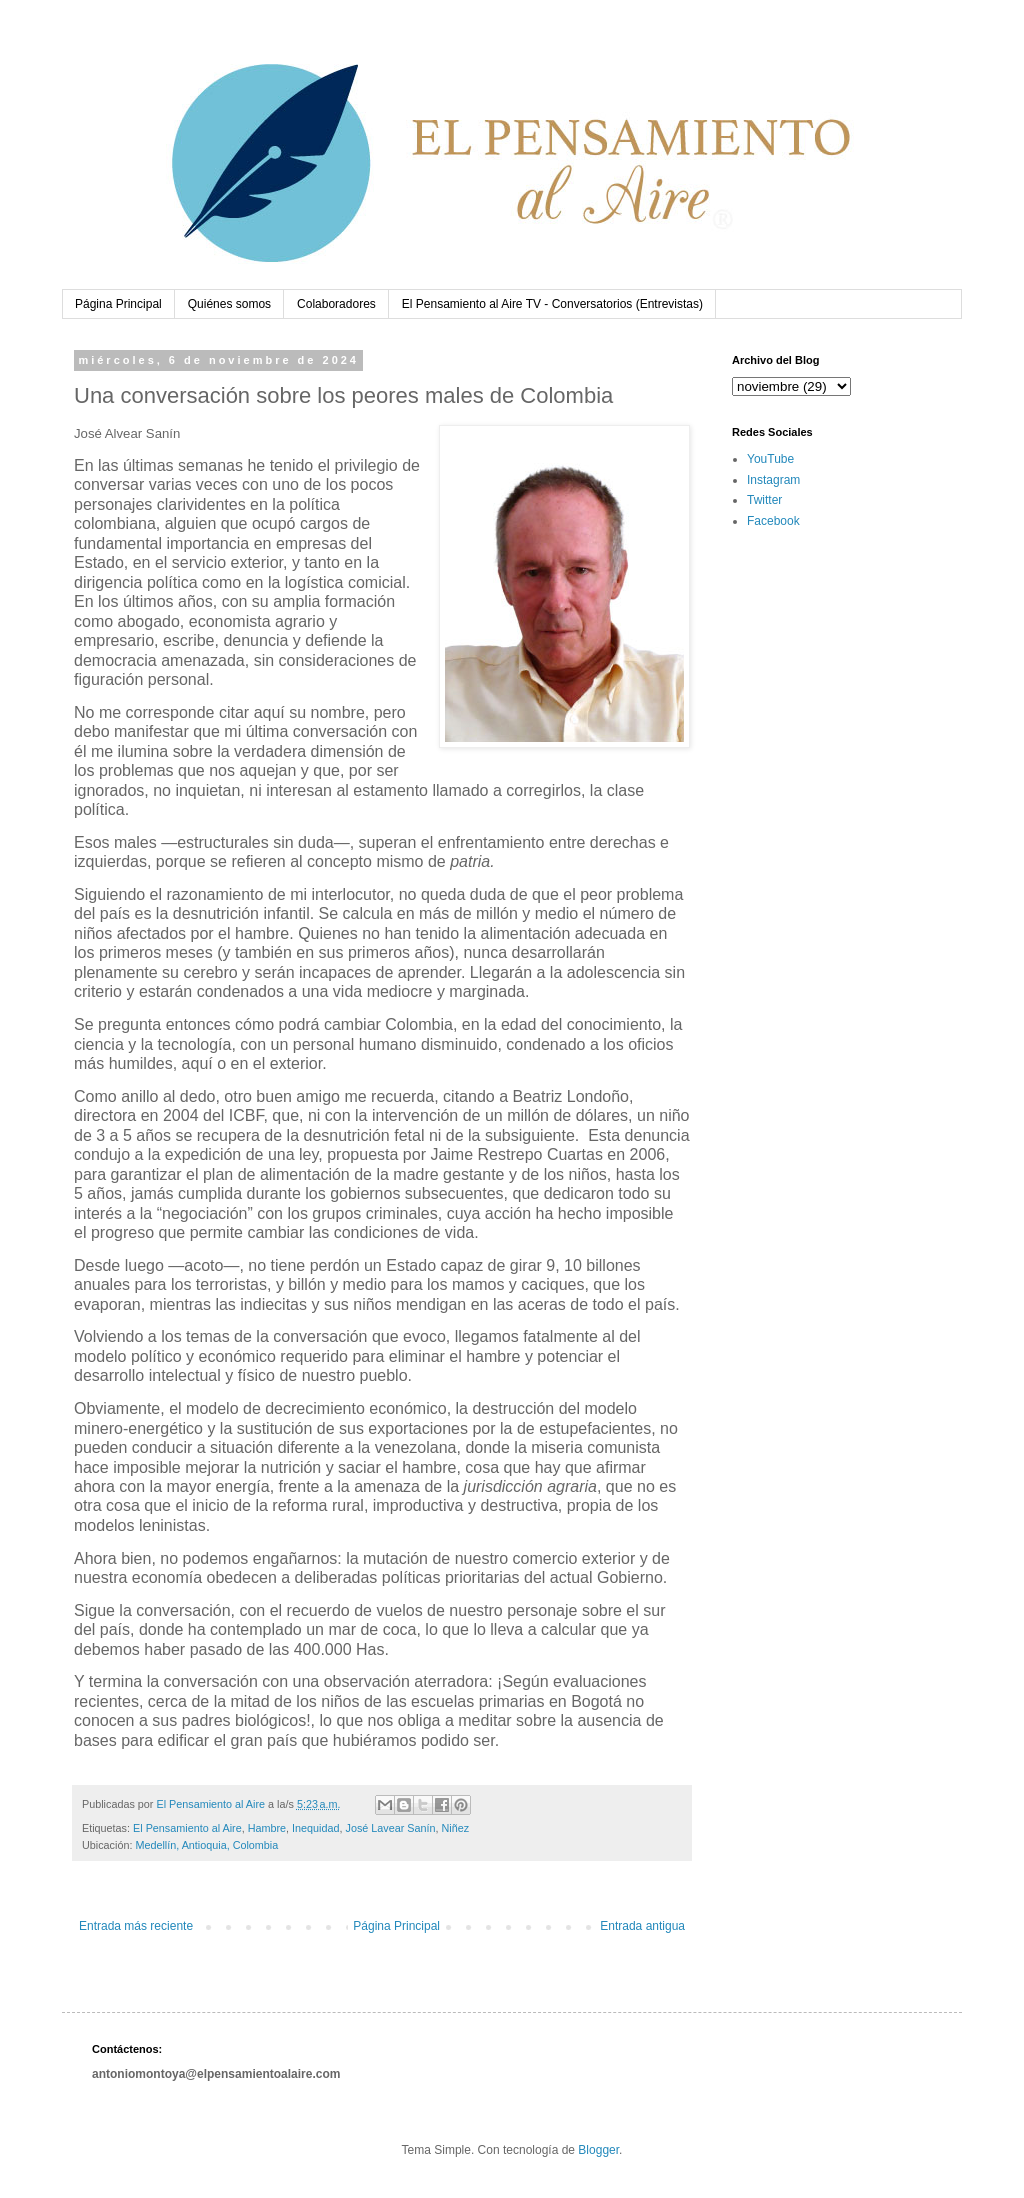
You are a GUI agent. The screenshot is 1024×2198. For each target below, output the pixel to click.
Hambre (267, 1828)
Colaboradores (336, 304)
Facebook (773, 521)
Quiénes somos (229, 304)
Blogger (598, 2150)
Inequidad (315, 1828)
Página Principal (118, 304)
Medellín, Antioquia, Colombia (206, 1845)
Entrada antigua (642, 1926)
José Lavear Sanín (391, 1828)
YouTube (770, 459)
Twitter (764, 500)
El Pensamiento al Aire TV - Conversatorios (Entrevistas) (552, 304)
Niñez (456, 1828)
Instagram (773, 480)
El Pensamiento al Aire (187, 1828)
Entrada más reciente (136, 1926)
